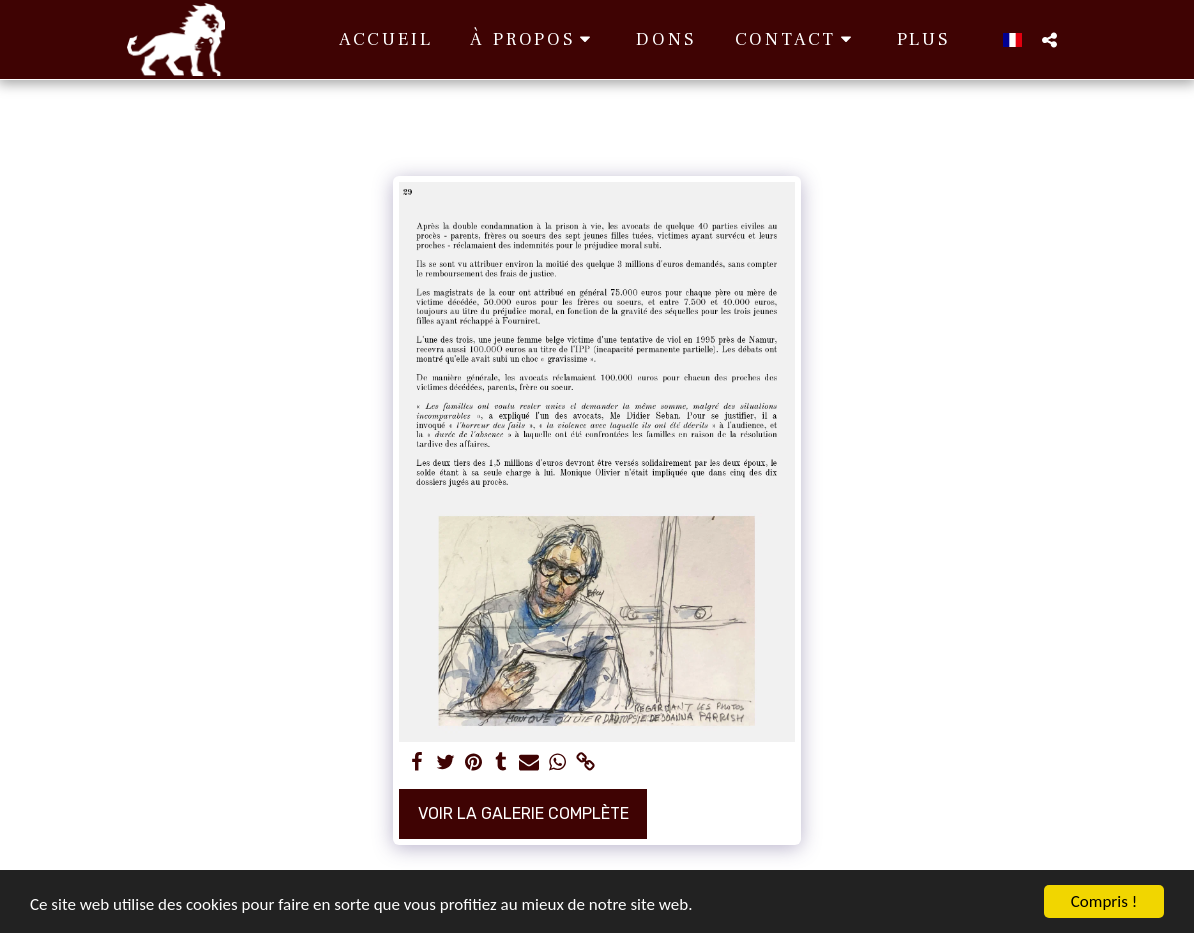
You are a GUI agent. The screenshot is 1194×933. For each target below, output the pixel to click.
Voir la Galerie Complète (523, 813)
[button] (534, 39)
